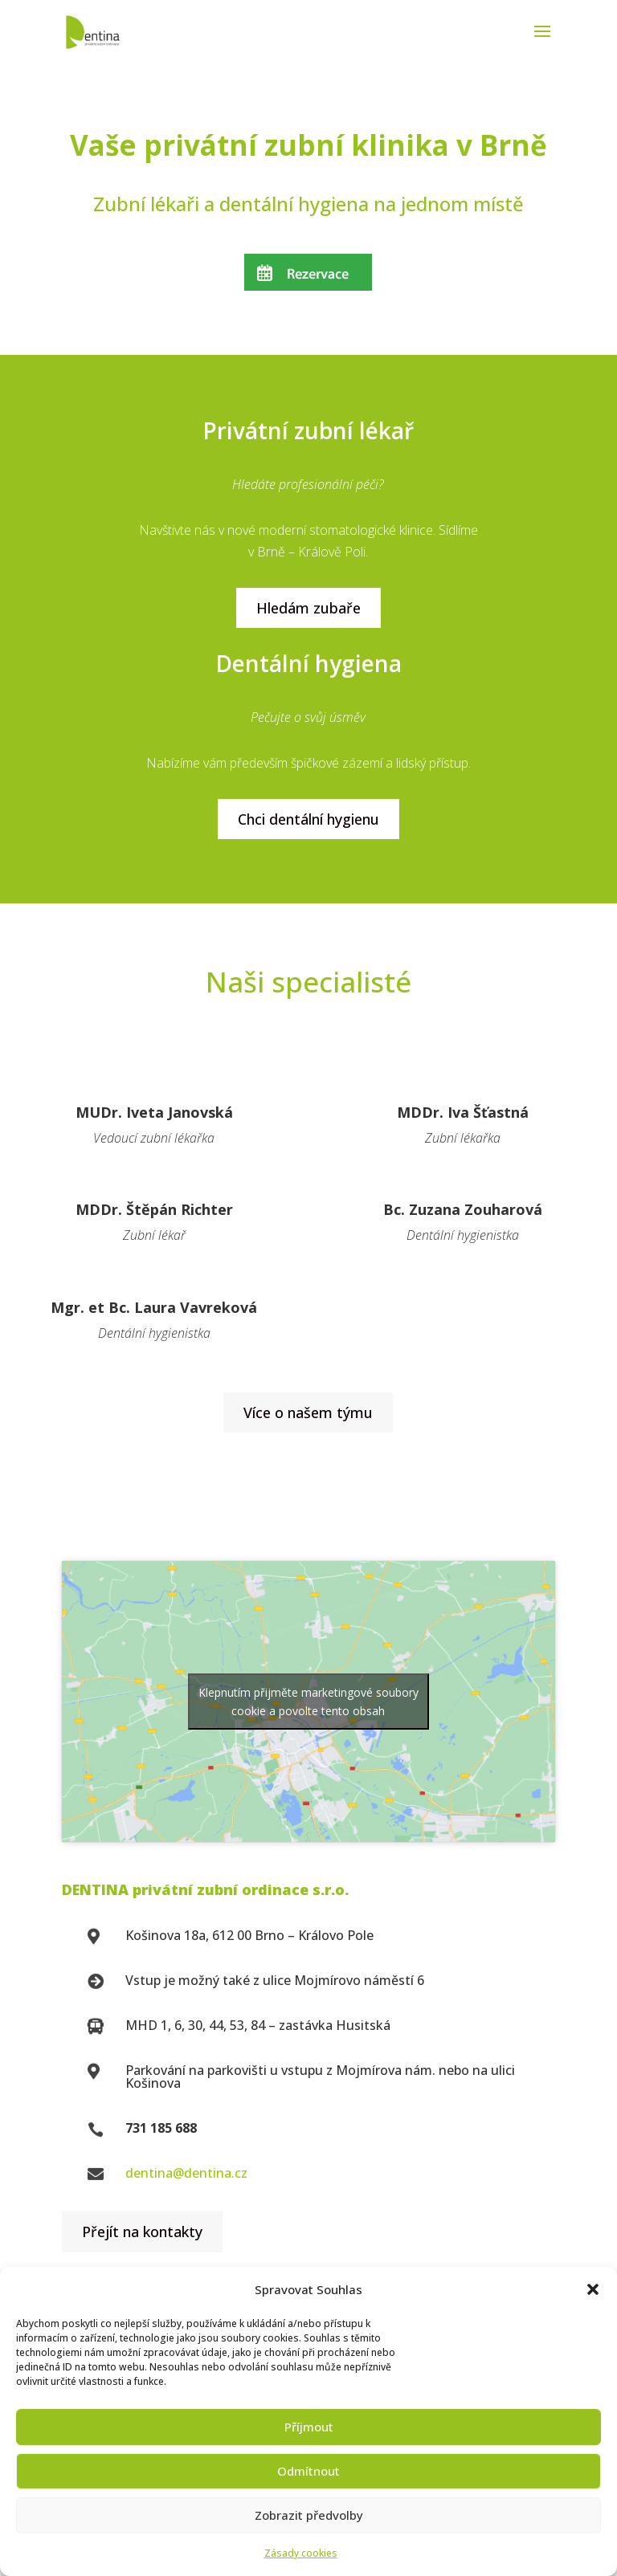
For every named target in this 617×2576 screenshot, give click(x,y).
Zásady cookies (300, 2553)
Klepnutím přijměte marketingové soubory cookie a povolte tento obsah (308, 1701)
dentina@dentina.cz (186, 2173)
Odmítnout (308, 2471)
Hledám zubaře (308, 608)
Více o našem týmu (308, 1412)
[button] (593, 2289)
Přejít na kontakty (142, 2231)
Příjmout (308, 2427)
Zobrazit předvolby (309, 2515)
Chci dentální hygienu (308, 819)
